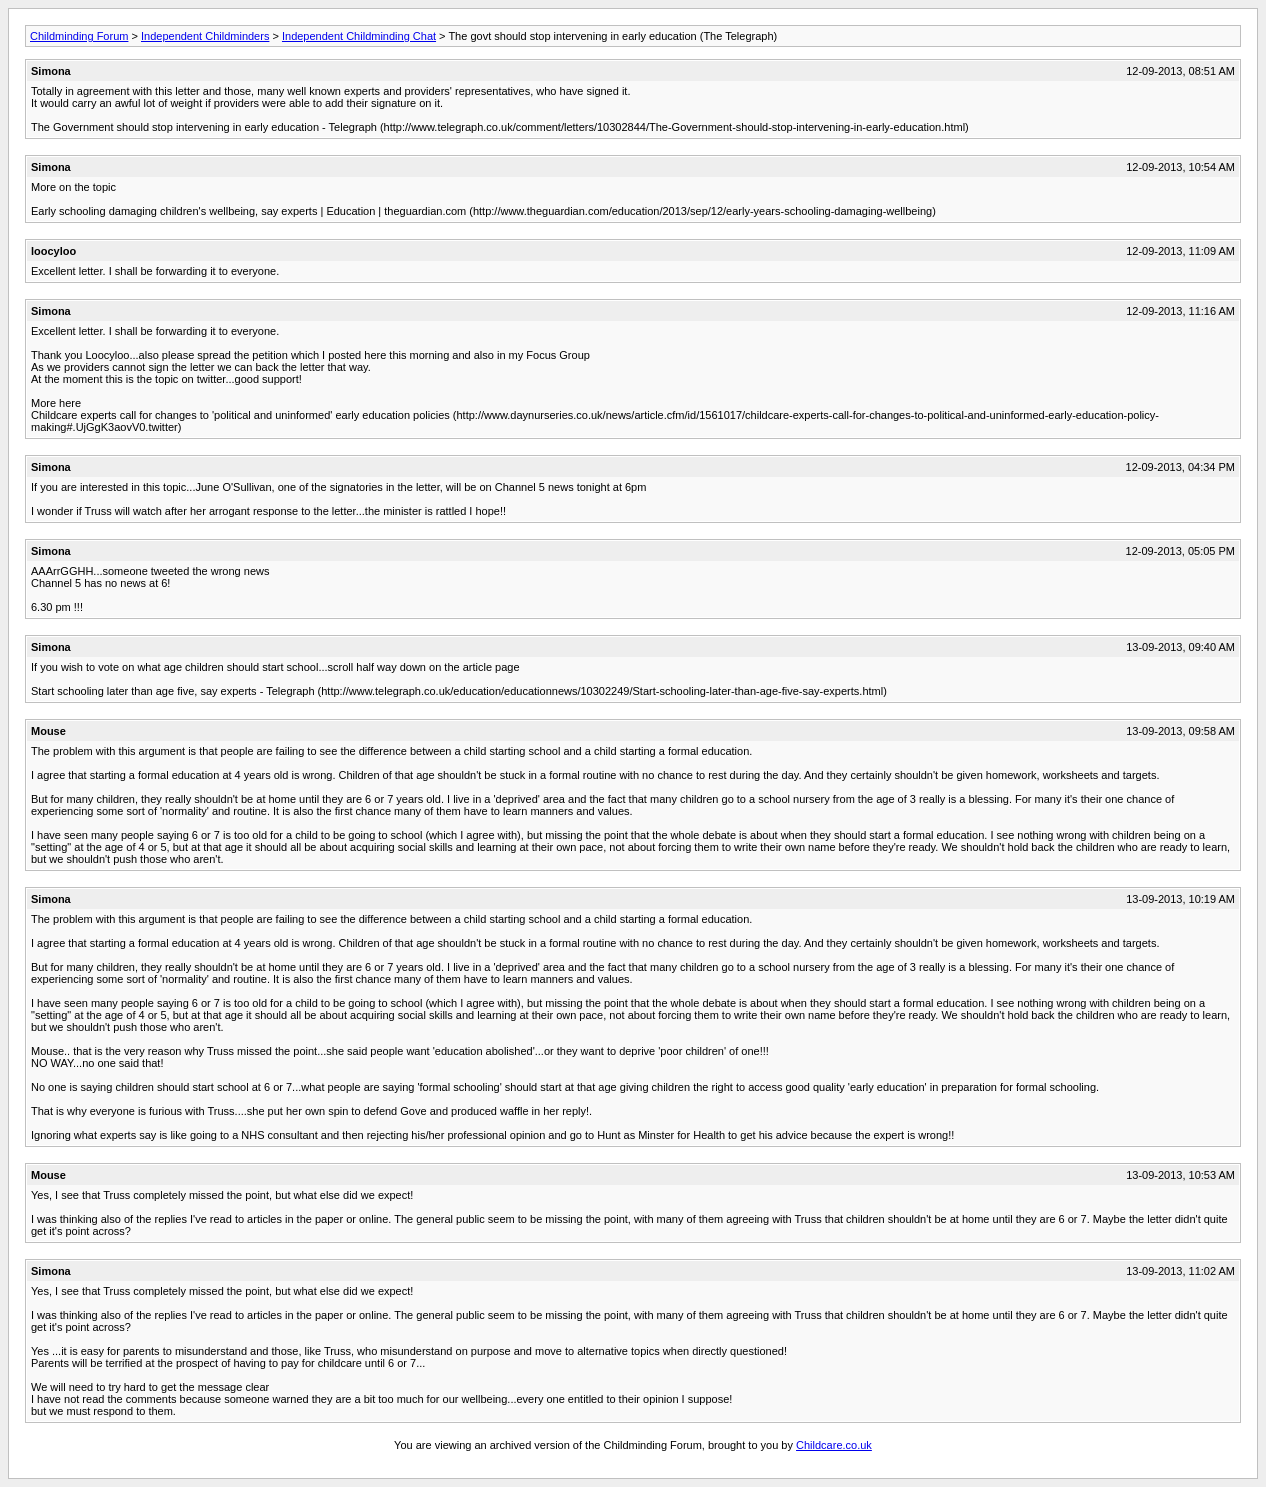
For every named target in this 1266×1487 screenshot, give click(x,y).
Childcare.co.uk (834, 1445)
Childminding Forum (79, 36)
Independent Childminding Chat (359, 36)
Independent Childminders (205, 36)
